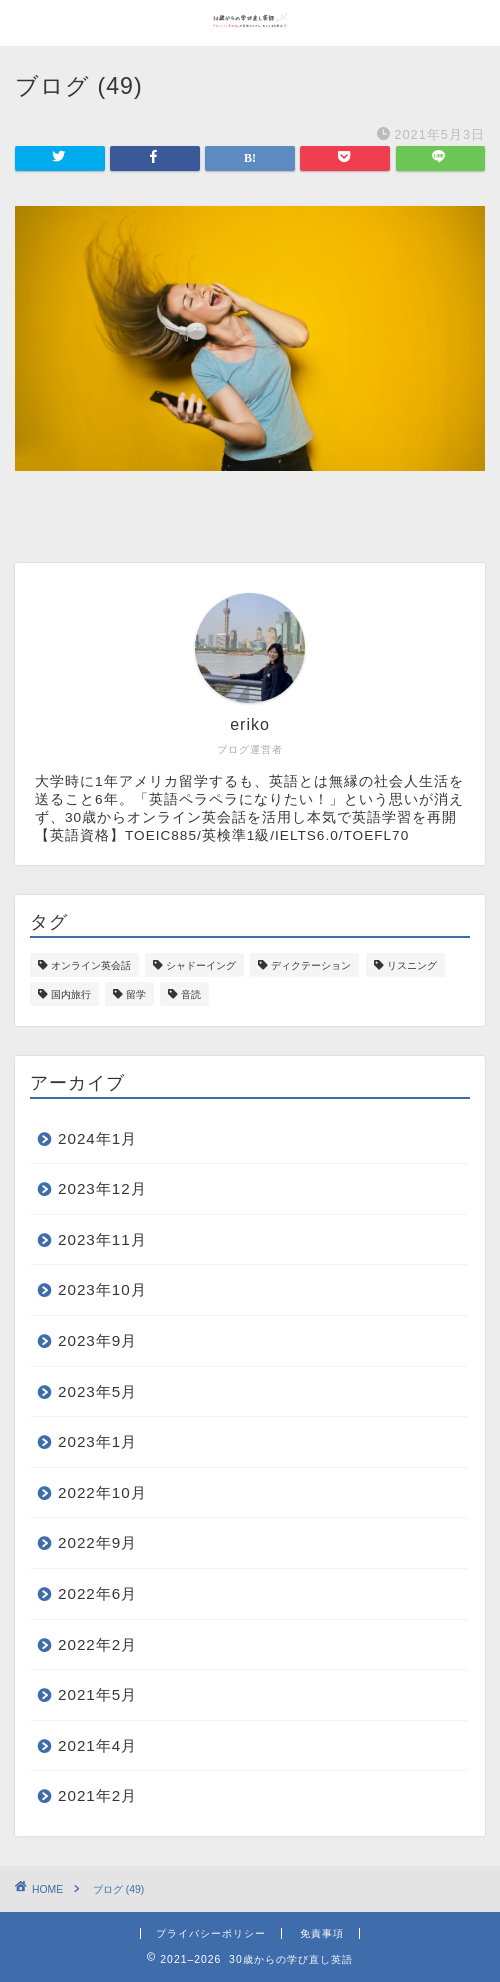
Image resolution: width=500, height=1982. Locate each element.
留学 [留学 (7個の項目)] (136, 994)
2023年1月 (97, 1441)
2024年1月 (97, 1138)
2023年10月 (102, 1289)
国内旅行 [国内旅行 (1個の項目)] (71, 994)
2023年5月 (97, 1391)
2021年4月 (97, 1745)
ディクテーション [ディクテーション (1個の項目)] (311, 965)
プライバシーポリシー (211, 1933)
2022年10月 (102, 1492)
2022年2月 (97, 1644)
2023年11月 (102, 1239)
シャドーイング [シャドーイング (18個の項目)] (201, 965)
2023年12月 (102, 1188)
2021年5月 (97, 1694)
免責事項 (322, 1933)
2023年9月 (97, 1340)
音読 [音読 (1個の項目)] (191, 994)
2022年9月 (97, 1542)
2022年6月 (97, 1593)
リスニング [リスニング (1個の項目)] (412, 965)
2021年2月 (97, 1795)
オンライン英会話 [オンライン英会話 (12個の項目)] (91, 965)
